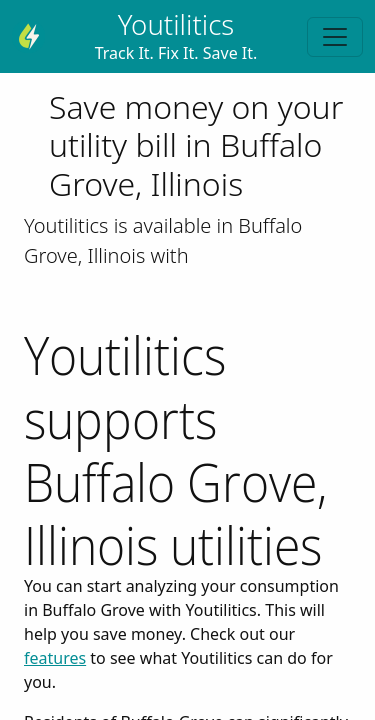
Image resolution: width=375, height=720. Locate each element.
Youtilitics (176, 24)
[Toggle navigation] (335, 37)
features (55, 658)
